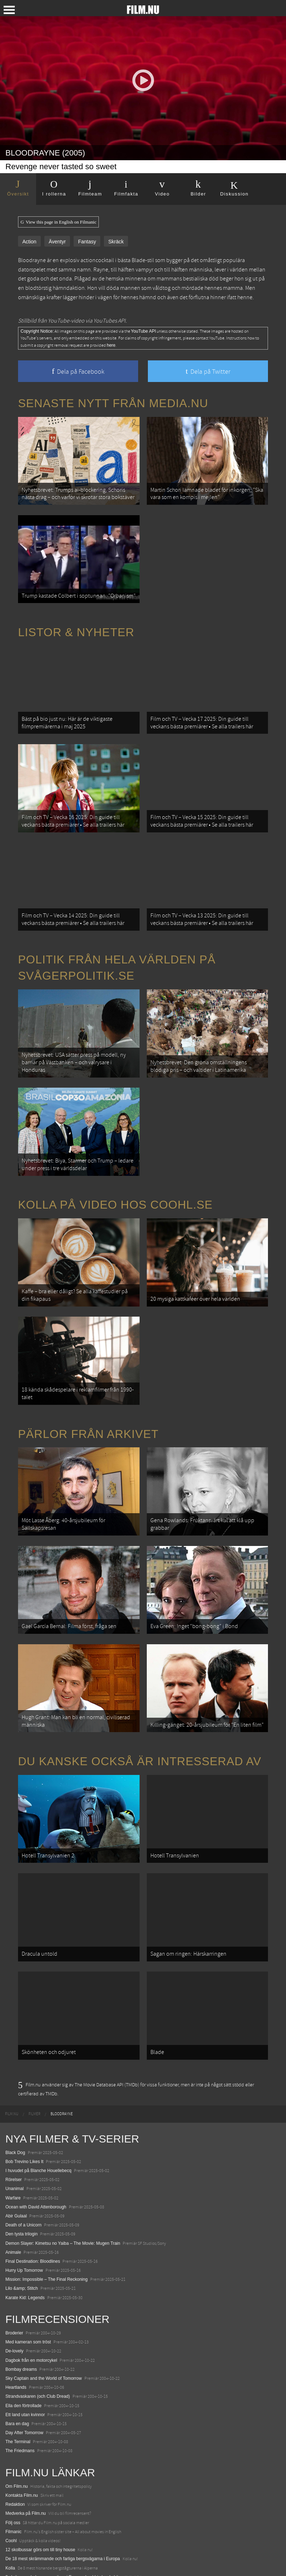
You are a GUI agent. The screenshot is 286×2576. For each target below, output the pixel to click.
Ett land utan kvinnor (25, 2373)
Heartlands (15, 2346)
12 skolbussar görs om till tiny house (40, 2508)
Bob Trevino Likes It (24, 2120)
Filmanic (13, 2490)
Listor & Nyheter (76, 626)
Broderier (14, 2291)
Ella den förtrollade (23, 2364)
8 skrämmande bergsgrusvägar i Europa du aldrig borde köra (63, 2536)
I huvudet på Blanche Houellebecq (38, 2129)
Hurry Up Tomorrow (24, 2229)
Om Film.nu (16, 2445)
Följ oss (12, 2481)
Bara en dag (17, 2382)
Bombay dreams (21, 2328)
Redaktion (15, 2463)
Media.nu (14, 2554)
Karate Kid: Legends (25, 2256)
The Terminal (17, 2400)
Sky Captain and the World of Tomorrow (43, 2337)
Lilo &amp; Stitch (21, 2247)
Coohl (11, 2499)
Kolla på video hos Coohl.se (115, 1185)
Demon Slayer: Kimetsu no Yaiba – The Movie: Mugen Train (62, 2201)
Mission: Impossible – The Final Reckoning (46, 2238)
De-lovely (14, 2309)
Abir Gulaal (16, 2174)
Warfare (13, 2156)
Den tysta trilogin (21, 2192)
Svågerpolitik (17, 2563)
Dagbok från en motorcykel (31, 2318)
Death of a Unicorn (23, 2183)
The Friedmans (20, 2409)
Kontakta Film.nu (21, 2454)
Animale (13, 2211)
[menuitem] (11, 2073)
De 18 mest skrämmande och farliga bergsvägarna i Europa (62, 2517)
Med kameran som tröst (28, 2300)
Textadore (15, 2545)
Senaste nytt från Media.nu (113, 403)
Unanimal (14, 2147)
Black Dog (15, 2111)
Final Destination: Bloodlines (32, 2220)
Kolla (10, 2526)
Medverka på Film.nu (25, 2472)
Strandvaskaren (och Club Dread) (37, 2355)
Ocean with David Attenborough (35, 2165)
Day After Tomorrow (24, 2391)
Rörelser (13, 2138)
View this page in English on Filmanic (58, 222)
